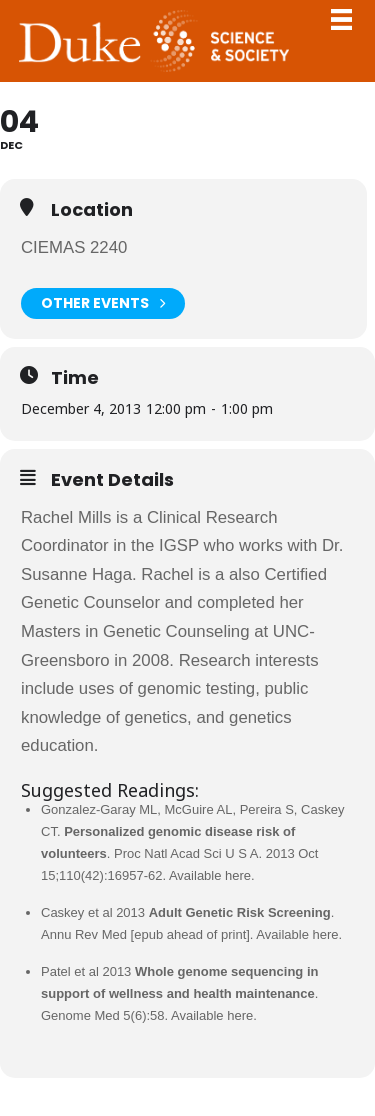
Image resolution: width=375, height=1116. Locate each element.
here (238, 875)
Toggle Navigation (341, 19)
